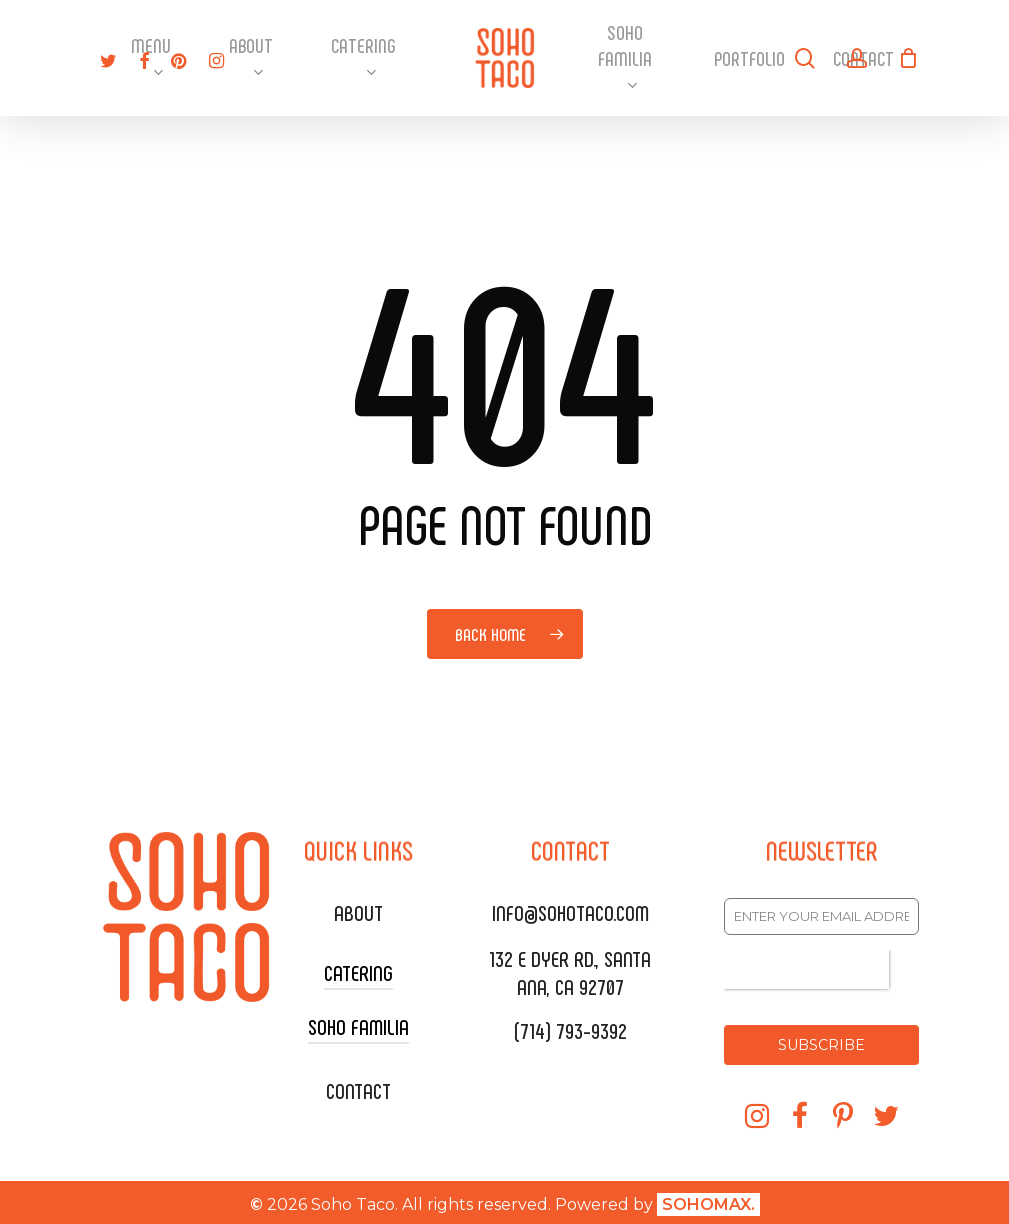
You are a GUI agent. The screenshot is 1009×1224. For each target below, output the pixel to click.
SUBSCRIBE (821, 1045)
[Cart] (908, 58)
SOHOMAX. (708, 1199)
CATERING (358, 972)
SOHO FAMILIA (358, 1026)
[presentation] (806, 969)
